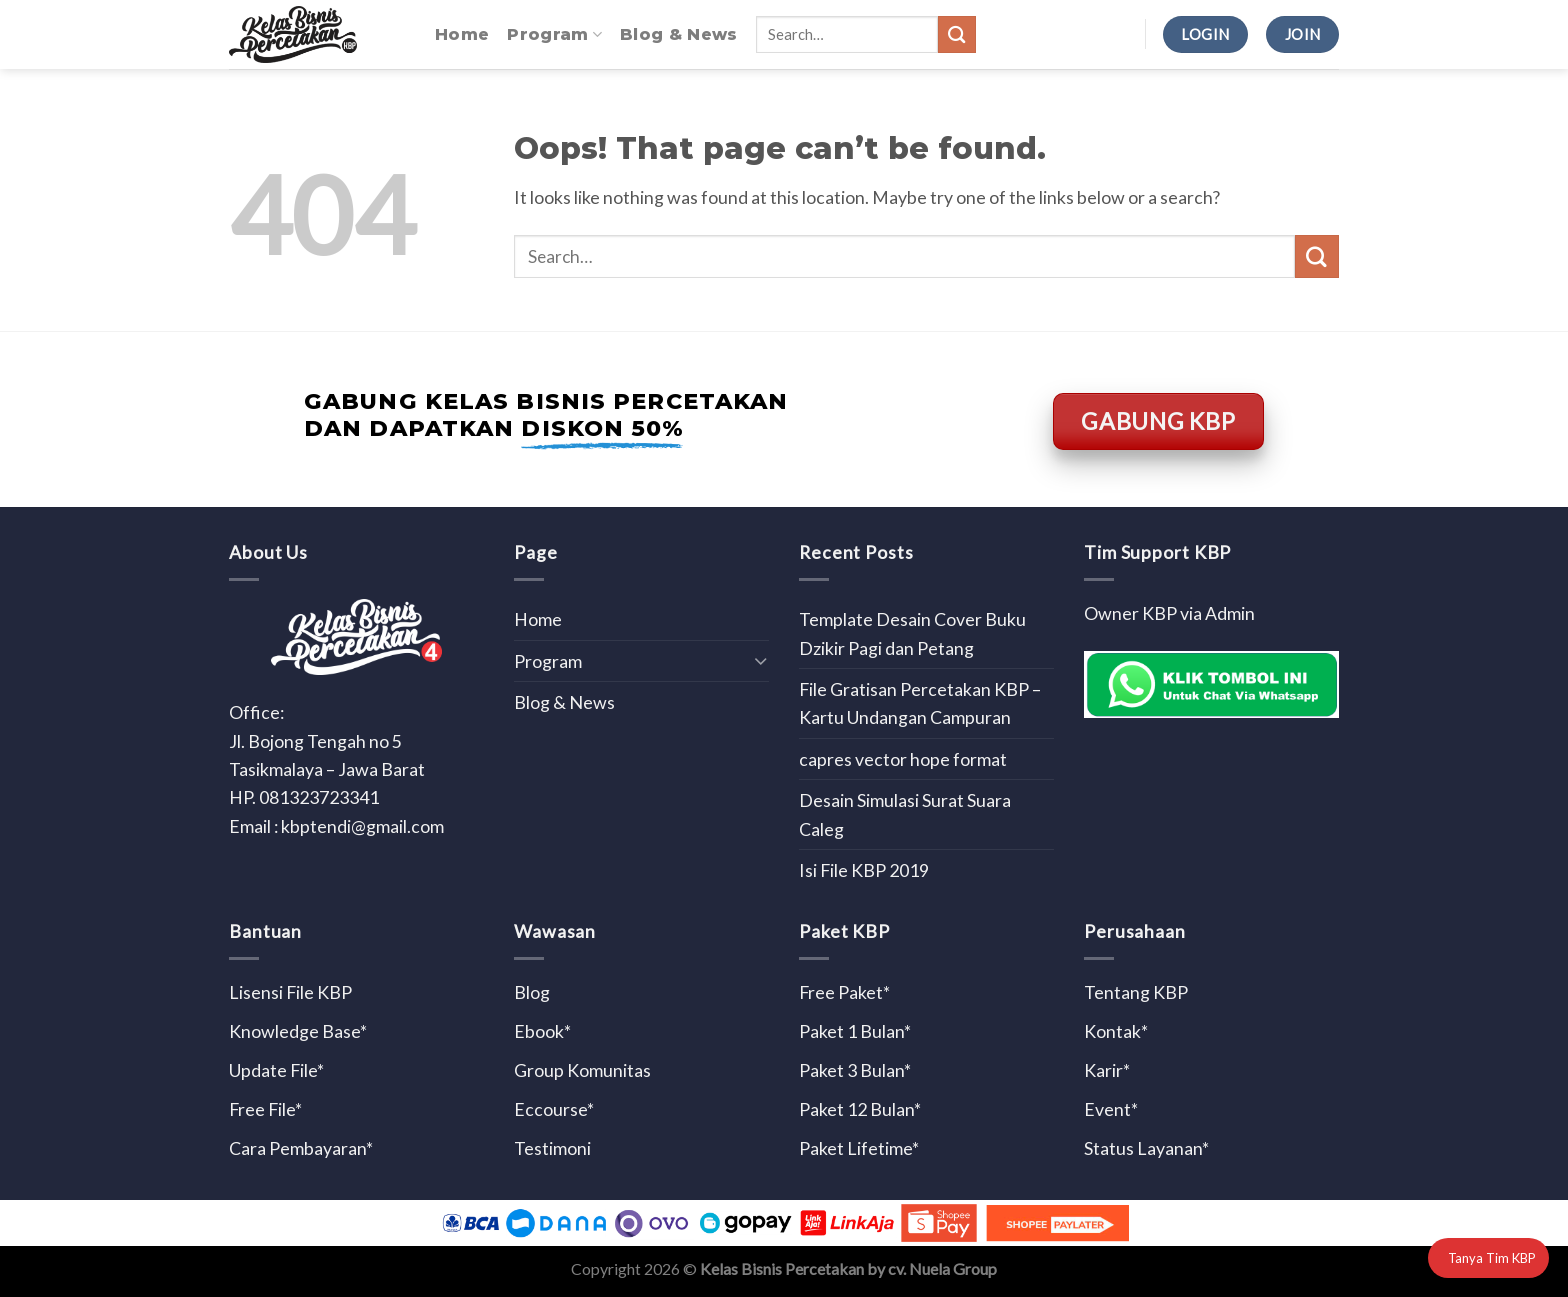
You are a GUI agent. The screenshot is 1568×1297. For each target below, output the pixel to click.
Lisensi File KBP (290, 992)
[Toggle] (760, 660)
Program (554, 34)
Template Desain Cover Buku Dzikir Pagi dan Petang (912, 633)
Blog (532, 992)
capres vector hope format (903, 759)
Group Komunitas (582, 1070)
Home (462, 34)
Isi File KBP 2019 (864, 870)
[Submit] (957, 34)
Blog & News (679, 34)
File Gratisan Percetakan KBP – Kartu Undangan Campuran (920, 703)
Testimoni (552, 1148)
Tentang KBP (1136, 992)
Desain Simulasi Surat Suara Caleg (905, 814)
